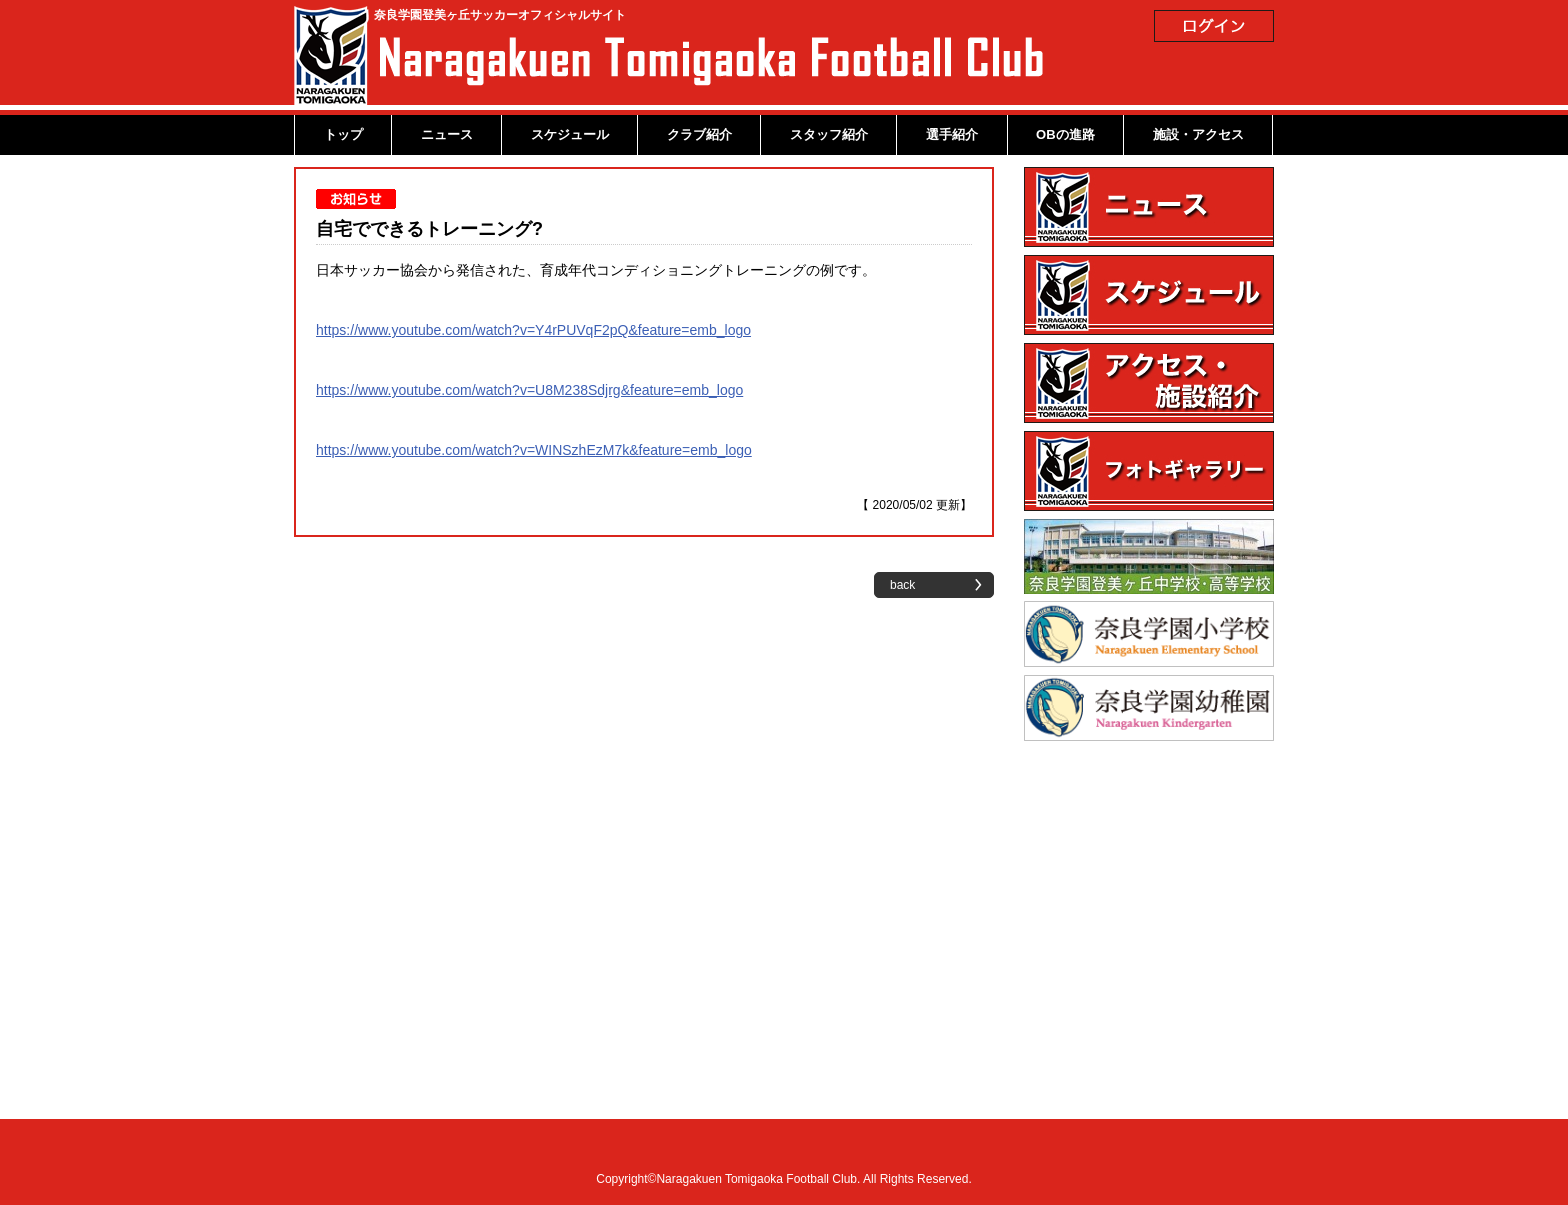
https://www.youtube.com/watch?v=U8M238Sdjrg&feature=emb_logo (529, 390)
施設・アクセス (1198, 134)
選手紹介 (952, 134)
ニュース (447, 134)
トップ (343, 134)
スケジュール (570, 134)
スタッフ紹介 (829, 134)
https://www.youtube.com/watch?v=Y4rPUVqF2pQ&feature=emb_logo (533, 330)
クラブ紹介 (699, 134)
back (902, 585)
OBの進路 (1065, 134)
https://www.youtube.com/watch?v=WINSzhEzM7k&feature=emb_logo (534, 450)
